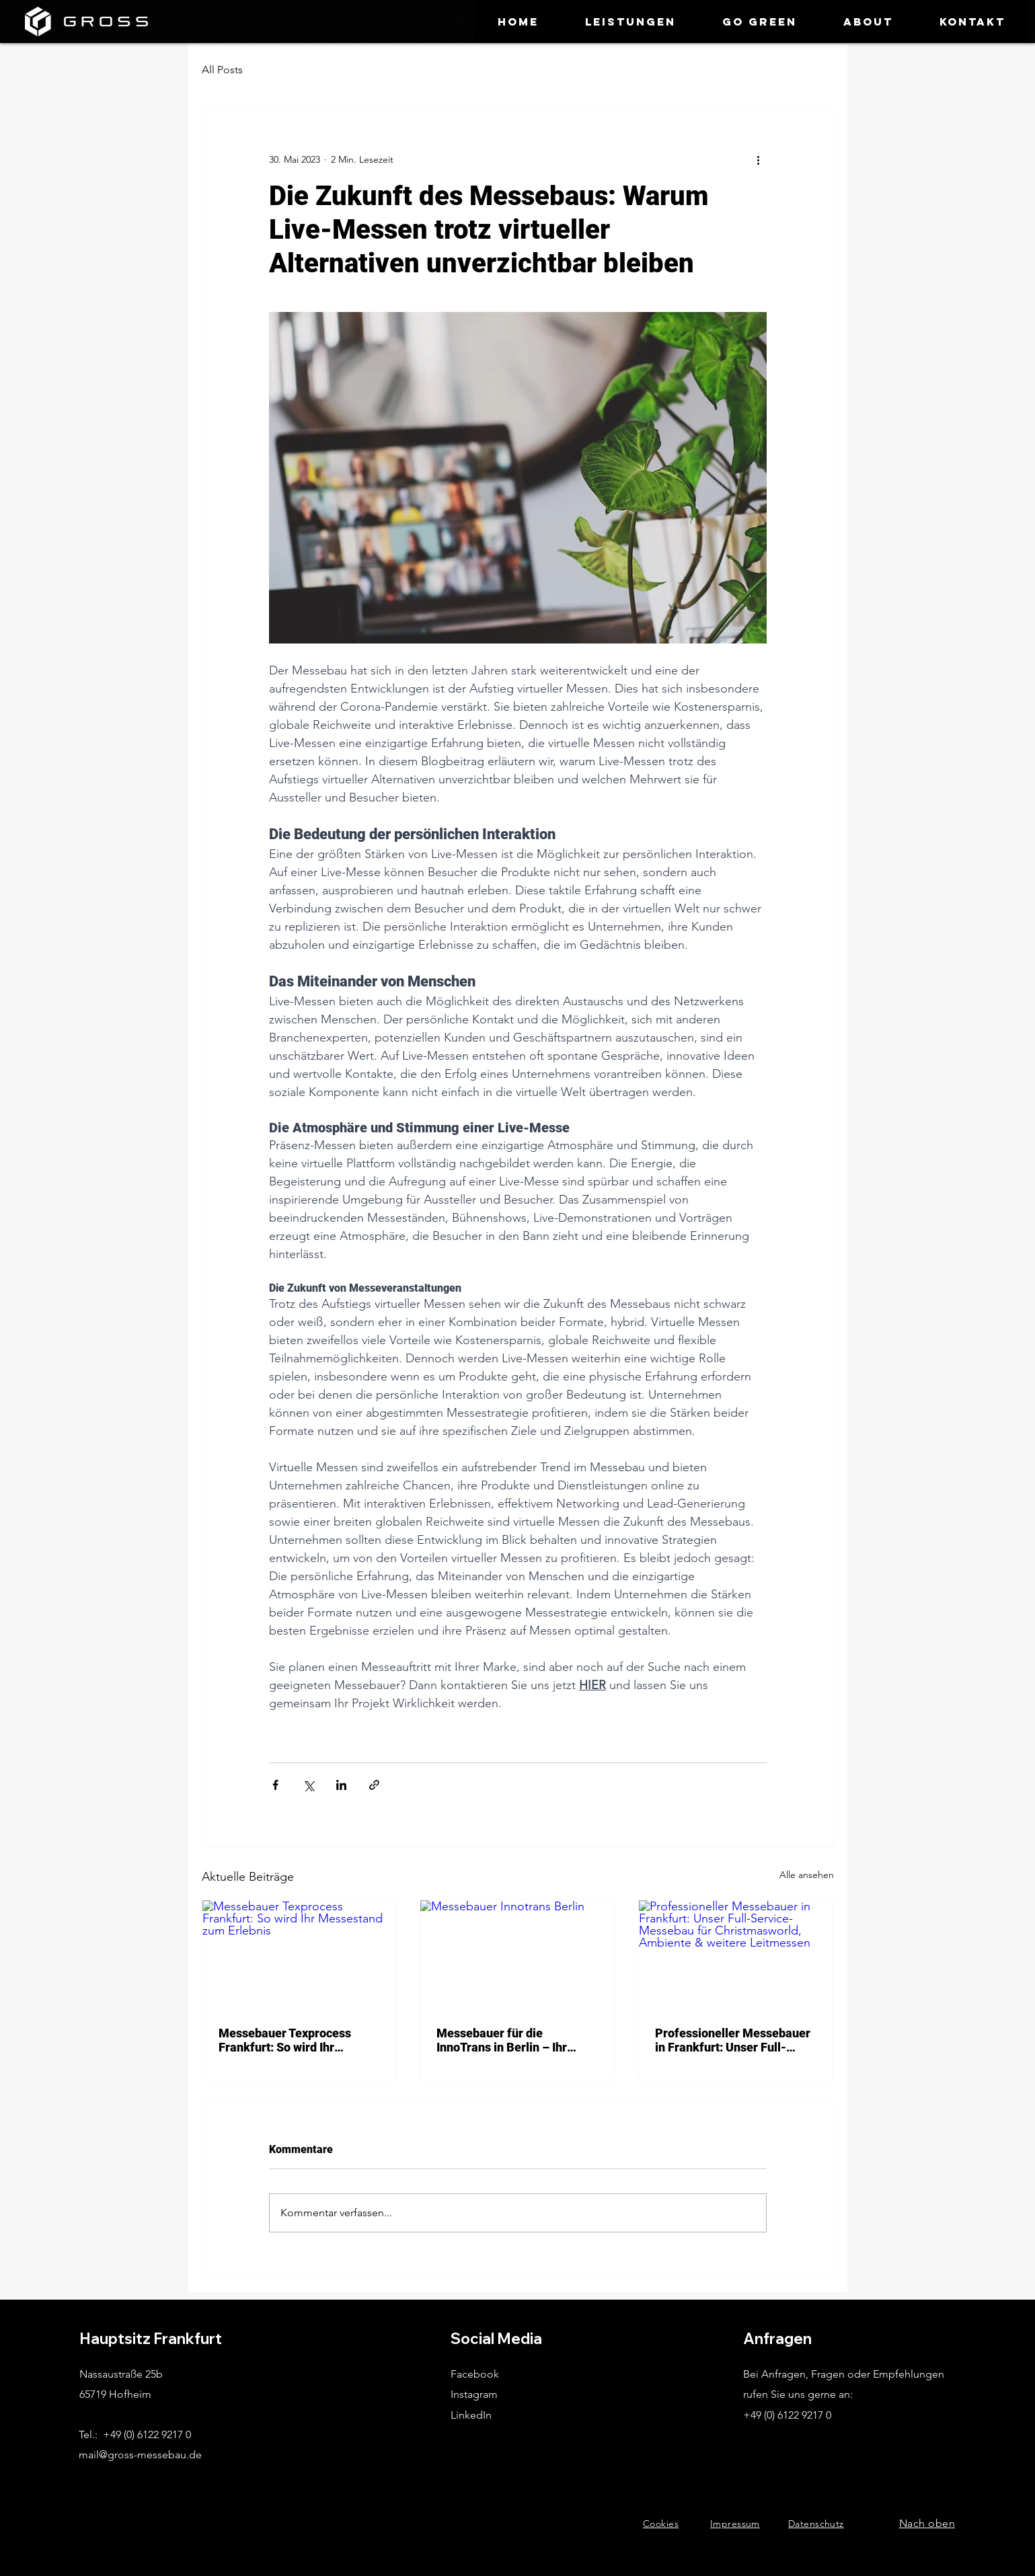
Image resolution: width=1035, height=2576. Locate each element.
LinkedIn (471, 2415)
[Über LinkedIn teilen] (341, 1785)
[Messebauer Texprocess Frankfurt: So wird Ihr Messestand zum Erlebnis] (299, 1954)
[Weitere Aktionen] (759, 159)
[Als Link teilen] (374, 1785)
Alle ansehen (806, 1875)
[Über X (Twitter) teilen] (308, 1785)
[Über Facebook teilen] (275, 1785)
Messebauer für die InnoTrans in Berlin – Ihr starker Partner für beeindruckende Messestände (501, 2040)
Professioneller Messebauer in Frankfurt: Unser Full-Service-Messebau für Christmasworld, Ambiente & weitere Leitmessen (733, 2040)
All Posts (222, 69)
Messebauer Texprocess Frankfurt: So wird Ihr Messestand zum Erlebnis (288, 2040)
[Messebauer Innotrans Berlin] (517, 1954)
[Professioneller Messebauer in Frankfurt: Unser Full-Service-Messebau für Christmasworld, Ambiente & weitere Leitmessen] (736, 1954)
